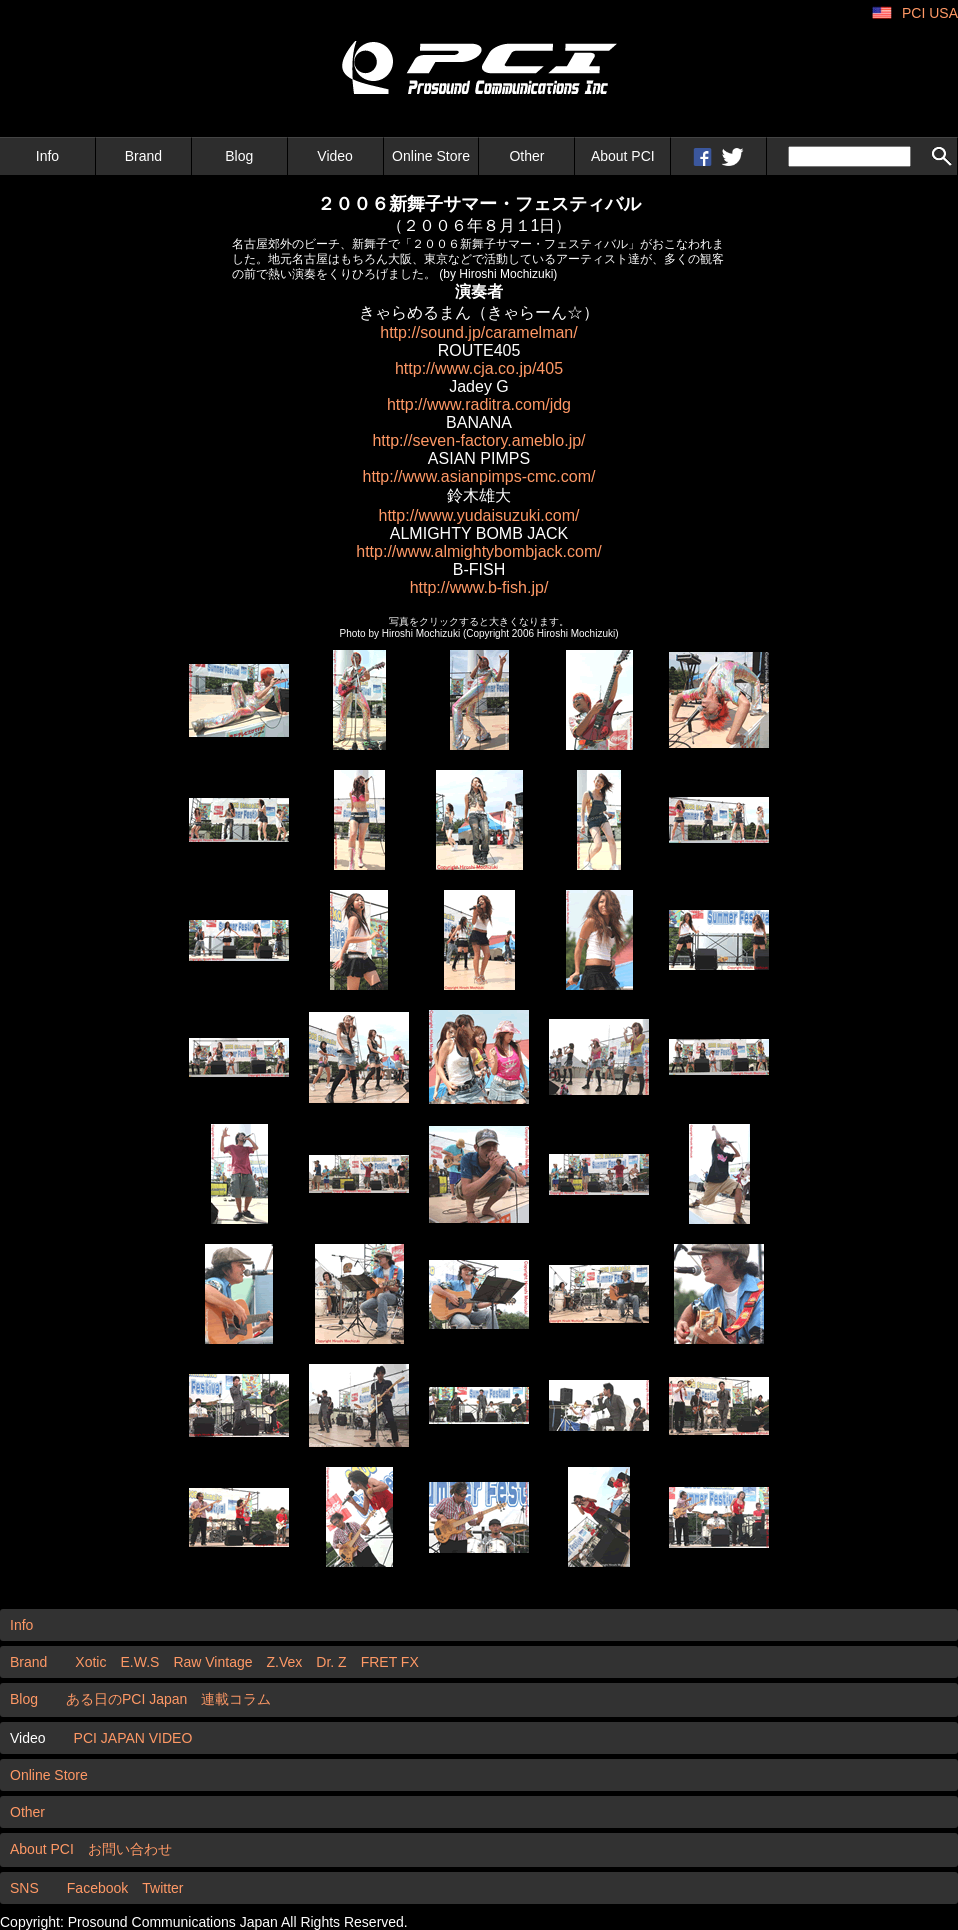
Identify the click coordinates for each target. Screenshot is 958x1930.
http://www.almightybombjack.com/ (478, 551)
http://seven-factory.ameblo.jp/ (478, 440)
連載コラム (236, 1699)
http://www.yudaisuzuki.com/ (479, 515)
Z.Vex (285, 1662)
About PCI (623, 156)
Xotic (90, 1662)
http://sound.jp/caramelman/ (478, 332)
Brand (143, 156)
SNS (24, 1888)
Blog (239, 156)
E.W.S (139, 1662)
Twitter (162, 1888)
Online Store (431, 156)
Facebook (97, 1888)
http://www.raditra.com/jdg (479, 404)
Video (335, 156)
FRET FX (390, 1662)
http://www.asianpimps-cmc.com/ (479, 476)
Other (526, 156)
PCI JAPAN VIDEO (133, 1738)
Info (47, 156)
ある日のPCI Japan (126, 1699)
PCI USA (930, 13)
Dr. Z (331, 1662)
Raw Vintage (212, 1662)
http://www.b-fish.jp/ (479, 587)
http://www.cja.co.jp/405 (479, 368)
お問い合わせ (130, 1849)
